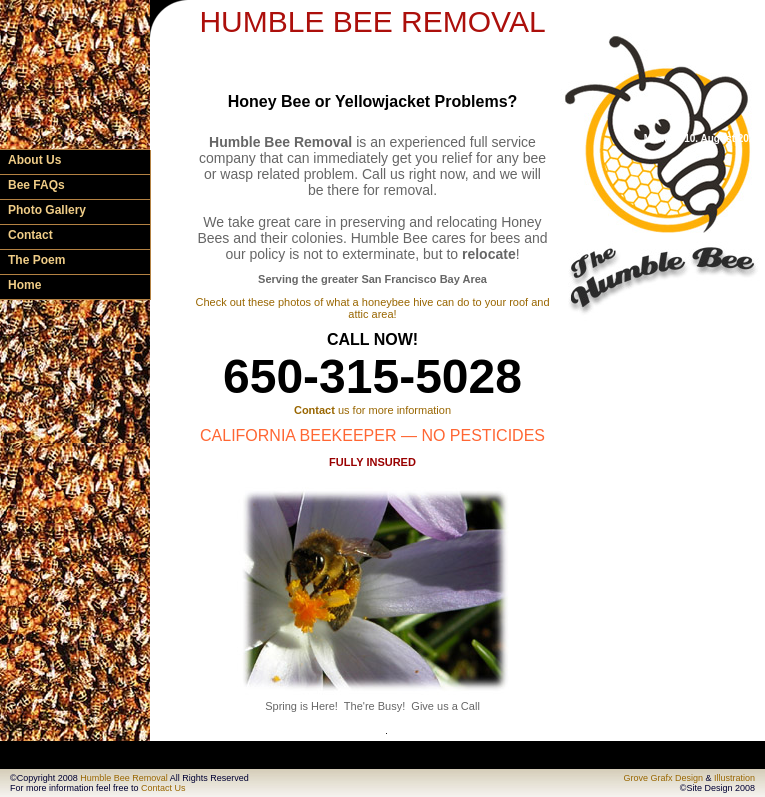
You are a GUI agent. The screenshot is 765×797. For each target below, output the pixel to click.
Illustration (734, 778)
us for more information (372, 410)
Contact (30, 235)
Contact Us (163, 788)
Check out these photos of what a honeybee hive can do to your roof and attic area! (372, 308)
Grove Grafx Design (663, 778)
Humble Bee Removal (124, 778)
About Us (34, 160)
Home (24, 285)
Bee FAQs (36, 185)
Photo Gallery (47, 210)
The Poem (36, 260)
